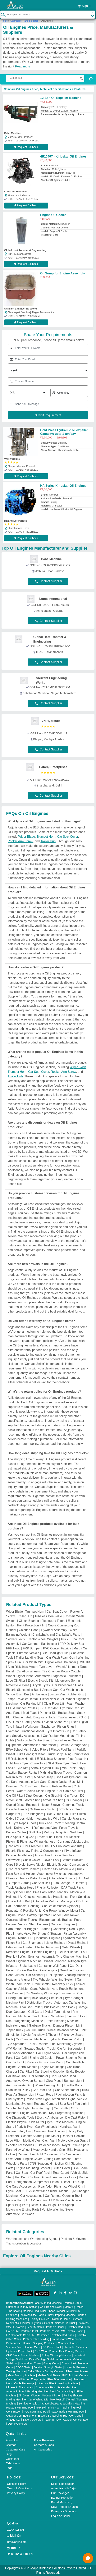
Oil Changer (74, 1800)
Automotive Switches (51, 1873)
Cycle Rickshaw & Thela (39, 2034)
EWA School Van (17, 1749)
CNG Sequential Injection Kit (49, 2163)
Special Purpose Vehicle (22, 1653)
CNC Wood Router (46, 2351)
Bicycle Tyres (41, 1685)
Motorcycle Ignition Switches (63, 1832)
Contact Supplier (48, 581)
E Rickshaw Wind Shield (40, 2191)
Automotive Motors (45, 1901)
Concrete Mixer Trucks (21, 1919)
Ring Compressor (77, 1754)
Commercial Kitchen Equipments (25, 2379)
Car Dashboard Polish (35, 1786)
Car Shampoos (33, 1942)
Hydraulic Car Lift (72, 1708)
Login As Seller (60, 2516)
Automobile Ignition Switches (54, 1855)
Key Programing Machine (66, 2113)
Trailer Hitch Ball (19, 1901)
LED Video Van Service (65, 2200)
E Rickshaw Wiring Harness (36, 1841)
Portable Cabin (73, 2302)
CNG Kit (84, 1662)
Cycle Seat (13, 2191)
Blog (9, 2454)
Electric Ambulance (50, 2117)
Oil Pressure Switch (43, 1809)
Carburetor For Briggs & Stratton (28, 1929)
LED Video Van (36, 2200)
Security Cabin (35, 2327)
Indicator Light (42, 2108)
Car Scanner (34, 1975)
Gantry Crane (51, 2363)
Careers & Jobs (44, 2444)
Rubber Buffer (61, 1786)
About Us (12, 2440)
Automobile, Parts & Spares (24, 21)
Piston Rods (45, 2094)
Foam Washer (76, 1703)
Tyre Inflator (74, 1850)
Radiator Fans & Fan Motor (44, 2062)
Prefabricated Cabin (63, 2335)
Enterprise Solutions (64, 2511)
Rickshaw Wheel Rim (68, 2186)
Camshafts (61, 2108)
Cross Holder (25, 1818)
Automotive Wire (48, 1818)
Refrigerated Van (45, 1827)
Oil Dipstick (72, 1837)
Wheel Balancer (55, 1961)
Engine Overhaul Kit (19, 1938)
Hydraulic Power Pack (19, 2351)
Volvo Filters (40, 1749)
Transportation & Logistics (23, 2243)
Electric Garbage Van (72, 1745)
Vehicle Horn (15, 2200)
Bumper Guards (19, 1883)
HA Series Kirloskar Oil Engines (63, 485)
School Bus (14, 1694)
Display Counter (39, 2319)
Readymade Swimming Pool (68, 2411)
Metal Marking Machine (21, 2375)
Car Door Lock (42, 2090)
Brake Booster (76, 2071)
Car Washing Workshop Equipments (50, 1993)
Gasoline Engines (72, 1970)
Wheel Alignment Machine (24, 1961)
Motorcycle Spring (67, 1680)
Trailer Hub (48, 841)
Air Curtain (81, 2375)
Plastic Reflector (48, 1887)
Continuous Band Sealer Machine (56, 2387)
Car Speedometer (67, 2090)
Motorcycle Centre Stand (34, 1740)
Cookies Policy (16, 2483)
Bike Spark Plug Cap (20, 1837)
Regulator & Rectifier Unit (23, 1910)
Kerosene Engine (18, 1952)
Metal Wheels (71, 1947)
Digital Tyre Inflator (57, 2011)
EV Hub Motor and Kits (66, 1846)
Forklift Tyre (25, 2126)
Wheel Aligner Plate (19, 1676)
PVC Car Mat (48, 1708)
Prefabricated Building (36, 2339)
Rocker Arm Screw (20, 841)
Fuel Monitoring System (66, 2044)
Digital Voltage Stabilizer (43, 2359)
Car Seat (22, 2172)
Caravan (40, 2131)
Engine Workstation (33, 2113)
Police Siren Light (38, 2099)
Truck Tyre (78, 1763)
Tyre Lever (46, 1666)
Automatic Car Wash (20, 2214)
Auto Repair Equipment (68, 1988)
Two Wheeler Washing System (53, 1979)
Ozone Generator (18, 2423)
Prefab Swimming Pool (20, 2407)
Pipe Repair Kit (77, 1758)
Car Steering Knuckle (49, 2071)
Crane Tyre (38, 1763)
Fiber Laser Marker (77, 2371)
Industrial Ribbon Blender (50, 2310)
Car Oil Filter (14, 1795)
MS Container (40, 2335)
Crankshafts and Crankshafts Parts (56, 1634)
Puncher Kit (48, 1712)
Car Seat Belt (41, 1883)
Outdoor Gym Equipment (21, 2415)
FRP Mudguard (33, 1814)
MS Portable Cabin (72, 2331)
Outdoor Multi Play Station (22, 2306)
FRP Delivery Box (72, 1643)
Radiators (14, 1846)
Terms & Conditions (19, 2488)
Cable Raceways (24, 2383)
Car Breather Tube (36, 1846)
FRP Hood (13, 1648)
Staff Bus (35, 1832)
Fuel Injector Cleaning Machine (67, 1975)
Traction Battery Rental (21, 1772)
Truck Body (55, 1754)
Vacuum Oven (14, 2347)
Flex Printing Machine (72, 2351)
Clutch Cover (61, 2168)
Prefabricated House (18, 2343)
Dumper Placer (63, 2025)
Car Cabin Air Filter (70, 1791)
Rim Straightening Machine (24, 2021)
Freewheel (13, 1860)
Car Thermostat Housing (22, 1906)
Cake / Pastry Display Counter (46, 2371)
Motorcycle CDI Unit (74, 1901)
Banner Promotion (62, 2497)
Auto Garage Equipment (69, 1883)
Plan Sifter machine (59, 2379)
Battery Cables (16, 1832)
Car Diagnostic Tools (20, 2117)
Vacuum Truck (35, 2030)
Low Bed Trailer (31, 2007)
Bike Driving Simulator (47, 1998)
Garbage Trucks (40, 2025)
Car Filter (26, 2071)
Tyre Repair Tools (24, 1823)
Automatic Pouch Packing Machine (27, 2391)
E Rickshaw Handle (21, 1758)
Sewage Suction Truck (39, 2048)
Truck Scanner (38, 2044)
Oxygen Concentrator (76, 2419)
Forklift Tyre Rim (17, 1768)
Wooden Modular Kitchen (46, 2395)
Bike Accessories (48, 2145)
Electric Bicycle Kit (40, 1680)
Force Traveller (69, 1827)
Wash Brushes (29, 1956)
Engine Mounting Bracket (33, 2168)
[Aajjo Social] (55, 2292)
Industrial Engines (48, 1938)
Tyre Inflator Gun (57, 1731)
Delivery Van (22, 1827)
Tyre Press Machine (60, 2122)
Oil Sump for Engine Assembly (62, 273)
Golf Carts (35, 2011)
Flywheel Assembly (54, 1630)
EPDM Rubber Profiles (21, 1708)
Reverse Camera (45, 2103)
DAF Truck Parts (72, 1887)
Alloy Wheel (22, 2149)
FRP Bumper (31, 1648)
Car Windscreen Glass (67, 1685)
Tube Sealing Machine (19, 2310)
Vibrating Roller (74, 2306)
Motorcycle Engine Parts (22, 2209)
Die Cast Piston (75, 2117)
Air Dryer (23, 2395)
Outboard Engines (63, 1924)
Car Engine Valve (48, 2053)
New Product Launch (64, 2506)
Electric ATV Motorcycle (58, 1869)
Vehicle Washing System (58, 2209)
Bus (27, 1694)
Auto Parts (13, 1712)
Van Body (68, 2007)
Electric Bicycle (16, 2122)
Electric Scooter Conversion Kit (68, 1864)
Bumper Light (73, 2080)
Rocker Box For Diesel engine (36, 1970)
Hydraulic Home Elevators (66, 2319)
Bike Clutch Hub (57, 1814)
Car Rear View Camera (23, 1869)
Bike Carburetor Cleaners (50, 1892)
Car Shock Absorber (20, 2053)
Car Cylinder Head (63, 2076)
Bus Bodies (52, 2007)
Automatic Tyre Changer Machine (64, 1956)
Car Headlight (75, 2062)
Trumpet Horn (46, 836)
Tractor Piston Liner (33, 1878)
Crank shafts (41, 1984)
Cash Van (49, 2140)
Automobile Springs (61, 1878)
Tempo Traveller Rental (22, 1699)
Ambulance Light (63, 2099)
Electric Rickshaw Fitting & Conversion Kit (34, 1850)
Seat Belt (66, 2103)
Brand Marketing (61, 2502)
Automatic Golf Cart (32, 1781)
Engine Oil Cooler (53, 215)
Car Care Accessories (21, 2186)
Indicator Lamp (16, 2025)
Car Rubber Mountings (58, 1735)
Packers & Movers (73, 2238)
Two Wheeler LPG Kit (72, 1717)
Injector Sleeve (50, 1804)
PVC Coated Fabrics (57, 1648)
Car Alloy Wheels (28, 1671)
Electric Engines (43, 1952)
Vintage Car (50, 1689)
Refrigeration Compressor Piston (36, 2182)
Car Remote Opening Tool (62, 2195)
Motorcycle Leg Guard (73, 2140)
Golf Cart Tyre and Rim (71, 1777)
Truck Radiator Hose (20, 1887)
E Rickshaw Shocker (51, 1758)
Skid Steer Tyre (58, 1763)
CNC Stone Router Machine (23, 2355)
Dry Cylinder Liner (18, 1892)
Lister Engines (55, 1942)
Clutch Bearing (29, 1620)
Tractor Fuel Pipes (49, 1837)
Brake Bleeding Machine (62, 2021)
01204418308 (15, 2529)
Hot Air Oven (32, 2347)
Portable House (55, 2327)
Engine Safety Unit (19, 2131)
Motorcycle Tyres (17, 1685)
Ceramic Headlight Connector (38, 2154)
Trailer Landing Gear (30, 1657)
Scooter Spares (31, 2136)
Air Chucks (27, 1896)
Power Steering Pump (71, 2057)
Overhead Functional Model (25, 1731)
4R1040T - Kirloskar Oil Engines (63, 156)
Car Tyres (71, 1795)
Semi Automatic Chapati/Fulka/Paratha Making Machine (52, 2403)
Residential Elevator (18, 2323)
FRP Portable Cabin (18, 2335)
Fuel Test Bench (68, 1952)
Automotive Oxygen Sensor (24, 2080)
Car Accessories (31, 2195)
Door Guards (15, 1975)
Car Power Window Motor (60, 1910)
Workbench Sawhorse (40, 1726)
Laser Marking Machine (48, 2302)
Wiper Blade (26, 836)
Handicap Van (68, 2126)
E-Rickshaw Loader (19, 1947)
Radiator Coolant (73, 2136)
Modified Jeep (43, 1777)
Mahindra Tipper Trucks (56, 1772)
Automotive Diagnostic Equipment (58, 1676)
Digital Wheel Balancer (60, 1662)
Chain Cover (31, 1860)
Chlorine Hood (28, 1630)
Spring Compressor (57, 2159)
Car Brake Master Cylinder (60, 1906)
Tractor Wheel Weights (42, 1639)
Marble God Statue (49, 2375)
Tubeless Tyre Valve (48, 1616)
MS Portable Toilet (27, 2331)
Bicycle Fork (51, 1860)
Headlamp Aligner (18, 1979)
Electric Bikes (75, 2016)
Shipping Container (44, 2343)
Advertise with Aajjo (63, 2488)
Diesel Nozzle (49, 1699)
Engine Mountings (52, 2067)
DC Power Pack (52, 2347)
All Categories (43, 2449)
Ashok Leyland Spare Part (50, 1722)
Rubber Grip (75, 1694)
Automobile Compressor (39, 1745)
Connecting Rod (64, 1929)
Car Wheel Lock (46, 2126)
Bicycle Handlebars (19, 1855)
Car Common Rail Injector (39, 1643)
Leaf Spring (66, 2205)
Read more (22, 66)
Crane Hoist (69, 2363)
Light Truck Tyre (17, 1763)
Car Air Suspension (70, 2048)
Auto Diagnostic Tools (41, 1717)
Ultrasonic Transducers (20, 2387)
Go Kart (11, 1781)
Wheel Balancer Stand (63, 2030)
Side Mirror (36, 2122)
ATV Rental (14, 2048)
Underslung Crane (30, 2363)
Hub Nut (83, 1878)
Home (5, 21)
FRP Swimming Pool (48, 2407)
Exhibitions (13, 2463)
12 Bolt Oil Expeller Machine (60, 97)
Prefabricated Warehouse (67, 2339)
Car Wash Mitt (33, 1662)
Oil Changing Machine (31, 2039)
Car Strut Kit (53, 1795)
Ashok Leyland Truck (45, 1768)
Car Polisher (14, 1993)
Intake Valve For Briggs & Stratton (38, 1933)
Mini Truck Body (73, 1768)
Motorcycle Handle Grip (49, 2149)
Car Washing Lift (71, 1689)
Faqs (9, 2467)
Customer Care (15, 2449)
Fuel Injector (56, 2131)
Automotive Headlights (52, 1896)
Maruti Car (81, 1648)
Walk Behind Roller (51, 2306)
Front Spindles (80, 1896)
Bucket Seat (66, 1712)
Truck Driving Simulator (48, 2016)
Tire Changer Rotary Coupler (62, 1671)
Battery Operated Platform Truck (42, 2419)
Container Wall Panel (53, 1965)
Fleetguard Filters (53, 1620)
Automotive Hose (64, 2177)
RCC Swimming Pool (36, 2411)
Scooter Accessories (20, 2145)
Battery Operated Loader (44, 1915)
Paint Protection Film (31, 1625)
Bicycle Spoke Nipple (30, 1864)
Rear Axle (45, 2186)
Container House (68, 2343)
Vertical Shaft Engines (33, 1924)
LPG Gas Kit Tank (18, 1722)
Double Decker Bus (61, 1781)
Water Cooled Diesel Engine (35, 1791)
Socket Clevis (15, 1639)
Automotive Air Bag (19, 2085)
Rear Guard (61, 2172)
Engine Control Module (21, 2067)
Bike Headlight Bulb (55, 1653)
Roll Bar (20, 2177)
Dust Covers (34, 1795)
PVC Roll (67, 2375)
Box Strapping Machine (62, 2315)
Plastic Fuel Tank (62, 1749)
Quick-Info (12, 2458)
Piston (10, 1841)
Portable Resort (49, 2331)
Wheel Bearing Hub (48, 2085)
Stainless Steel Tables (33, 2315)
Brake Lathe (28, 1965)
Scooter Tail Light (18, 2108)
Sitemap (11, 2444)
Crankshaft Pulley (18, 2090)
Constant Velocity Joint (73, 1841)
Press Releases (44, 2440)
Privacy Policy (16, 2493)
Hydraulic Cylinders (75, 2347)
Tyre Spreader (15, 2044)
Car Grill (21, 2057)
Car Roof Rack (40, 2172)
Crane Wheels (39, 1988)
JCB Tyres (66, 1809)
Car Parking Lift (30, 1703)
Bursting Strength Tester (48, 2367)
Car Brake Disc (16, 2076)
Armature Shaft (53, 1800)
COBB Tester (23, 2367)
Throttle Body (73, 2085)
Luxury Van (57, 1694)
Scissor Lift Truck (65, 2323)
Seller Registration (63, 2483)
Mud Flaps (30, 1712)
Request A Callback (48, 2271)
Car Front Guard (39, 2177)
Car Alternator (38, 2076)
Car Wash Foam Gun (60, 1657)
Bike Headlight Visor (31, 1754)
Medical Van (31, 2140)
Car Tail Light (15, 2062)
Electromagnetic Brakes (55, 1919)
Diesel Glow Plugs (43, 2205)
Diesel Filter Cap (72, 2182)
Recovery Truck (62, 1984)
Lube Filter (13, 2140)
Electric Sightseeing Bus (22, 1689)
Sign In (84, 6)
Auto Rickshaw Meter (22, 1666)
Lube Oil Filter (15, 1680)
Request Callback (26, 147)
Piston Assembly (74, 1933)
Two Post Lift (57, 2399)
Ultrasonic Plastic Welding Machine (57, 2383)
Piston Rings (66, 1726)
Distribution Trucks (39, 2002)
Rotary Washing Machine (57, 2355)
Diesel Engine (76, 1942)
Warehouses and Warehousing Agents (32, 2238)
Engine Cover (32, 2159)
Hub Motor (52, 2136)
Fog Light (81, 2103)
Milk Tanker (71, 1915)
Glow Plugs (54, 2080)
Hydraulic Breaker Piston (65, 2039)
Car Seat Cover (67, 836)
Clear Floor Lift (54, 1703)
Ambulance (39, 1694)
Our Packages (60, 2493)
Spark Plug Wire (17, 2205)
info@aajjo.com (17, 2541)
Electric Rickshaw (47, 1947)
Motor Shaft (32, 1800)
